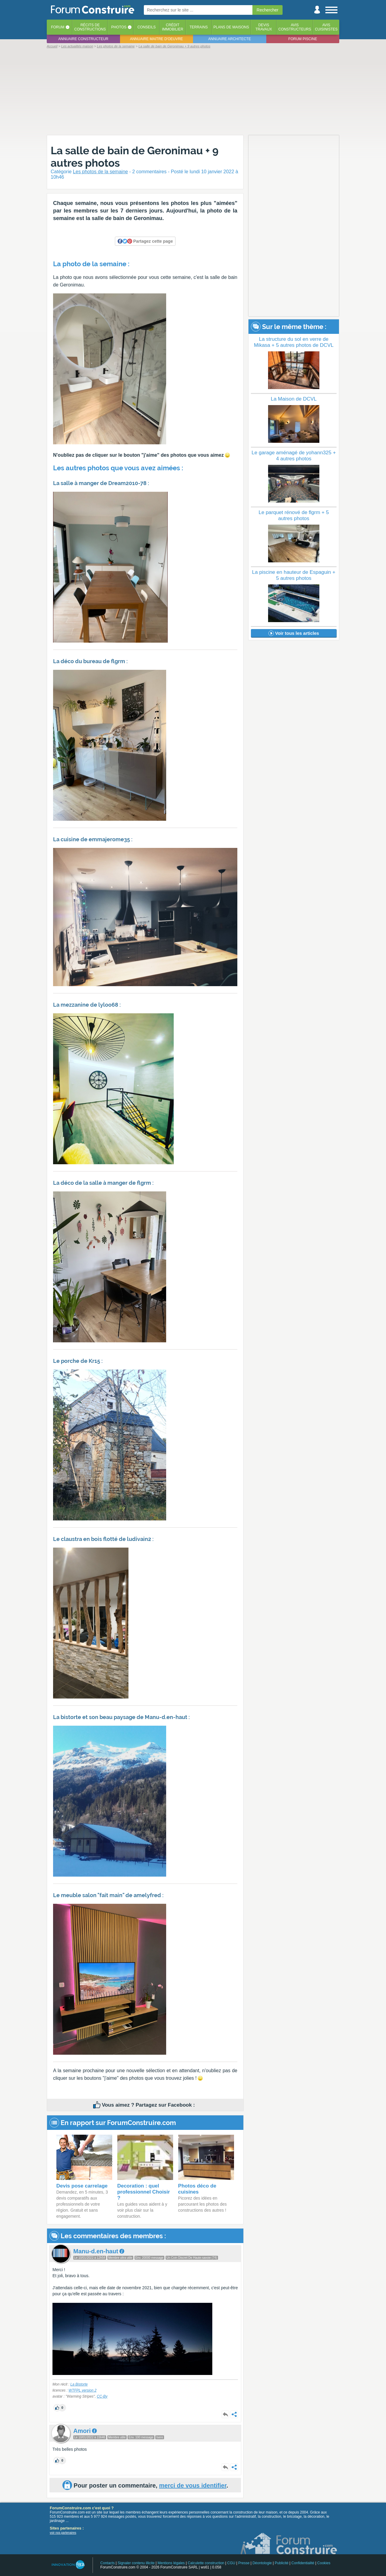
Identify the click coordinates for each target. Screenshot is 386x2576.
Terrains (198, 27)
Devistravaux (263, 27)
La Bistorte (78, 2384)
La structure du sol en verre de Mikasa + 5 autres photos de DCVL (294, 342)
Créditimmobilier (172, 27)
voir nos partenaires (63, 2532)
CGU (231, 2563)
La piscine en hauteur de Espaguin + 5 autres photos (293, 575)
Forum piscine (302, 39)
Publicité (281, 2563)
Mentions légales (171, 2563)
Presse (243, 2563)
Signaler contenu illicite (136, 2563)
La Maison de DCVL (294, 399)
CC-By (102, 2396)
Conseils (147, 27)
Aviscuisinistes (326, 27)
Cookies (323, 2563)
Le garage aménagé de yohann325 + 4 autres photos (294, 456)
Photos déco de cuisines (197, 2189)
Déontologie (262, 2563)
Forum (57, 27)
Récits (90, 27)
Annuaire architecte (229, 39)
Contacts (107, 2563)
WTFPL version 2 (82, 2390)
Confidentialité (302, 2563)
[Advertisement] (193, 91)
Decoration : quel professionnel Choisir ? (143, 2192)
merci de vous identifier (192, 2485)
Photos (118, 27)
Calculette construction (206, 2563)
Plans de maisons (231, 27)
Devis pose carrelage (82, 2186)
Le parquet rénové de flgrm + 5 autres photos (294, 515)
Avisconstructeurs (294, 27)
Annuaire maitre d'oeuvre (156, 39)
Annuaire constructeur (83, 39)
